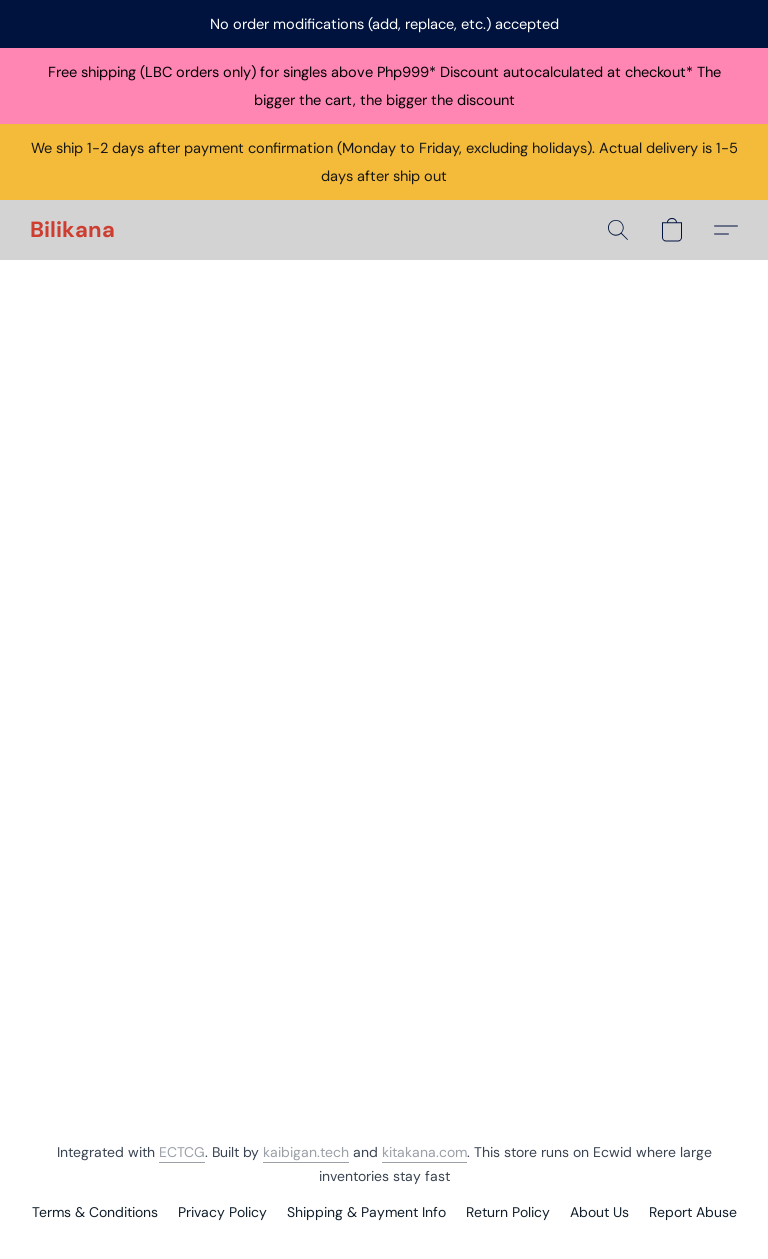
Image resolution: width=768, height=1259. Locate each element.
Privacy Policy (222, 1212)
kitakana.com (424, 1152)
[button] (72, 230)
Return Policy (508, 1212)
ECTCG (182, 1152)
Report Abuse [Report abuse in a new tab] (693, 1212)
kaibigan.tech (306, 1152)
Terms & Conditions (95, 1212)
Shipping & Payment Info (366, 1212)
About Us (599, 1212)
